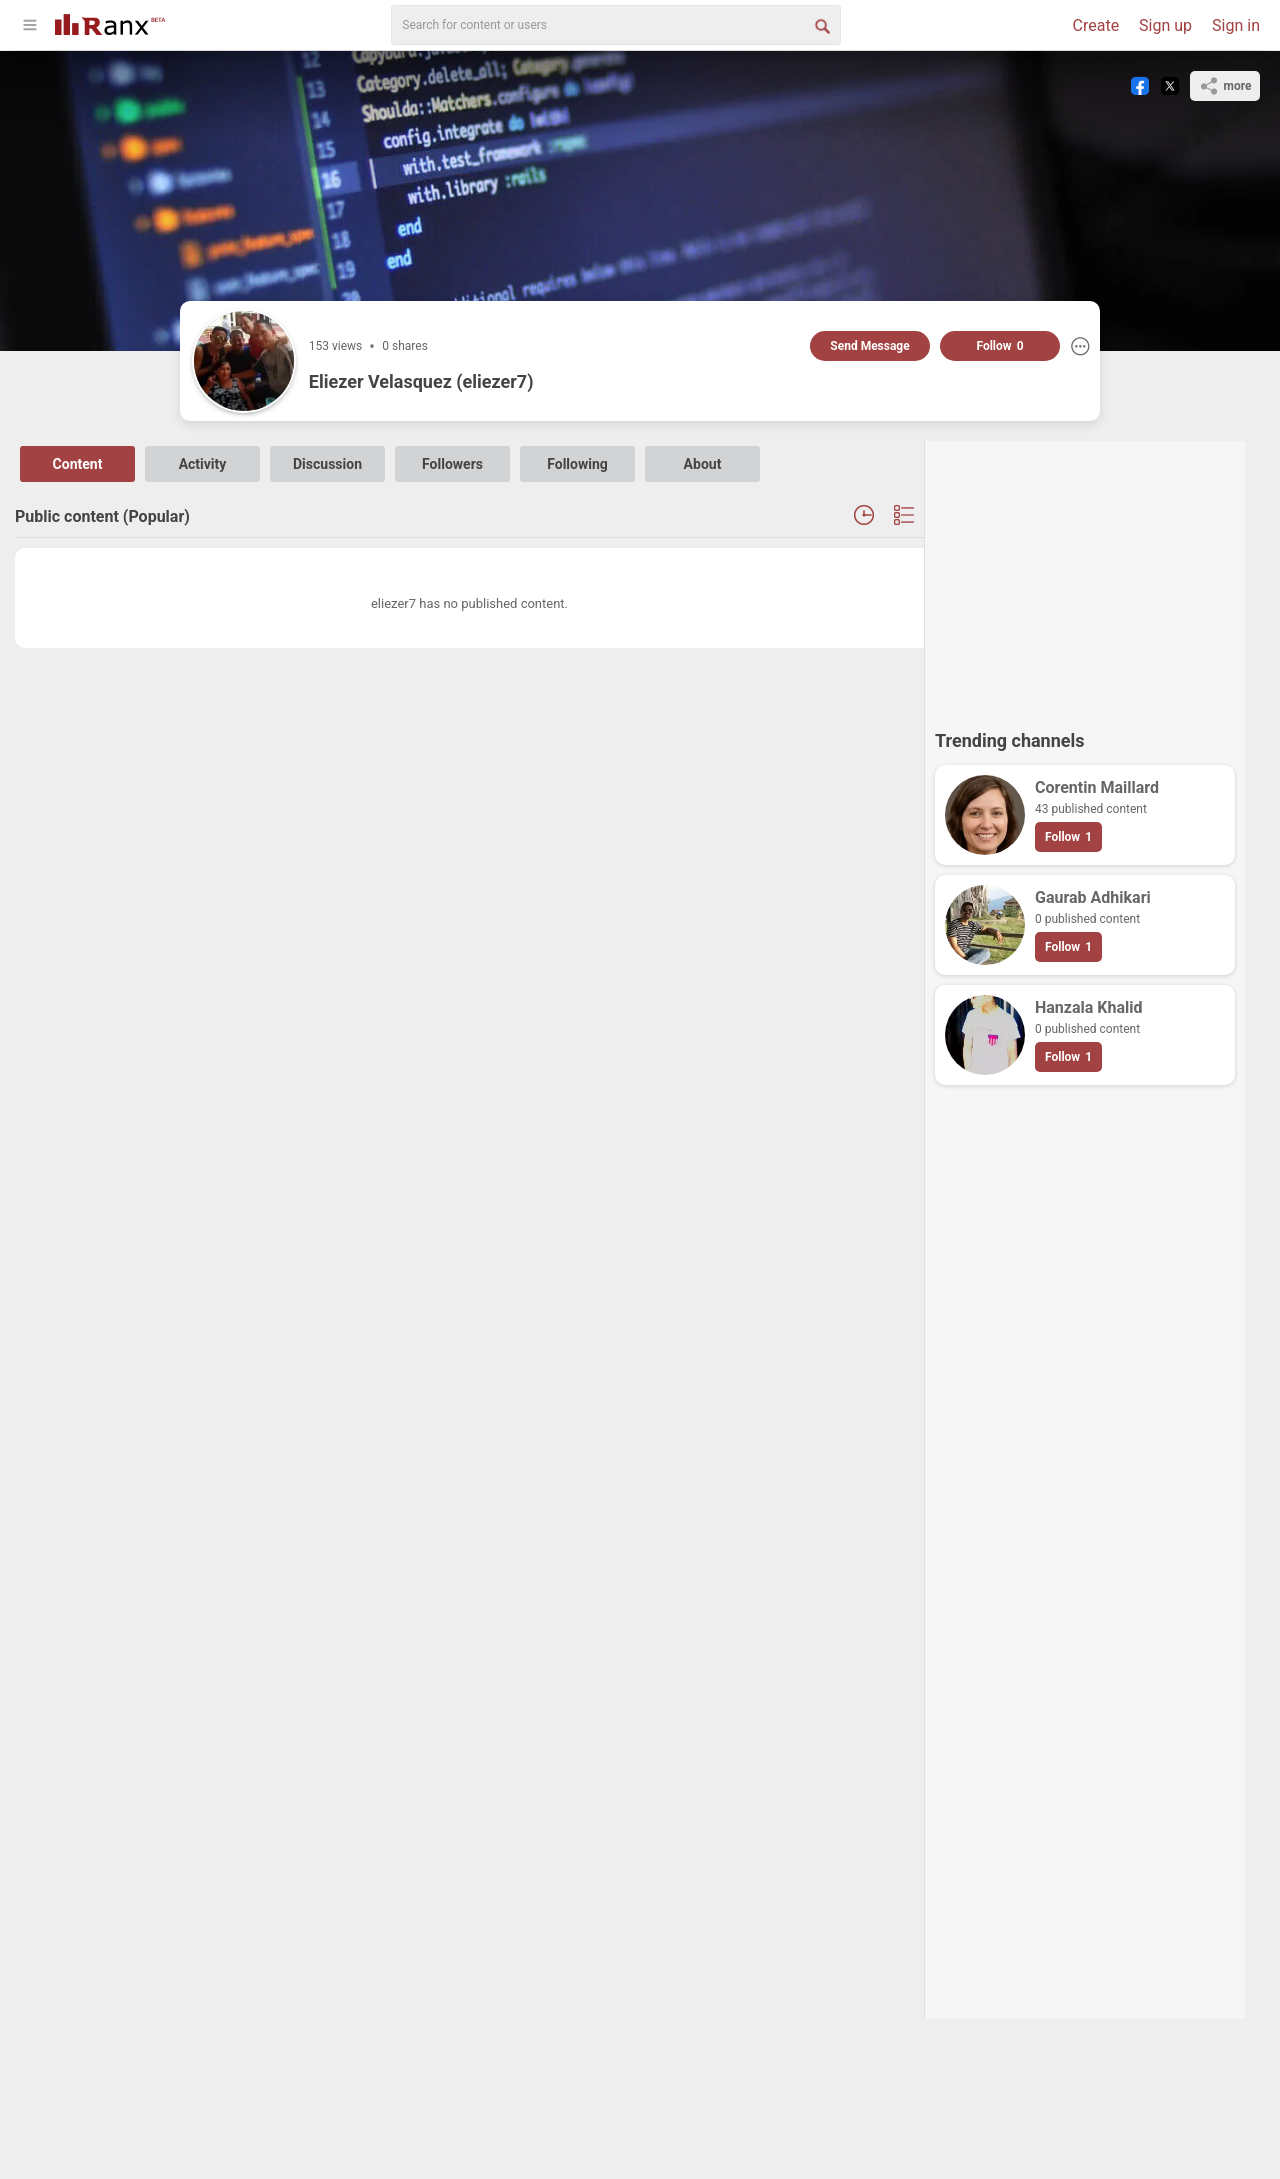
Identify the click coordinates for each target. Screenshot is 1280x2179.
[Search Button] (821, 25)
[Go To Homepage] (110, 22)
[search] (616, 25)
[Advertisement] (1085, 576)
